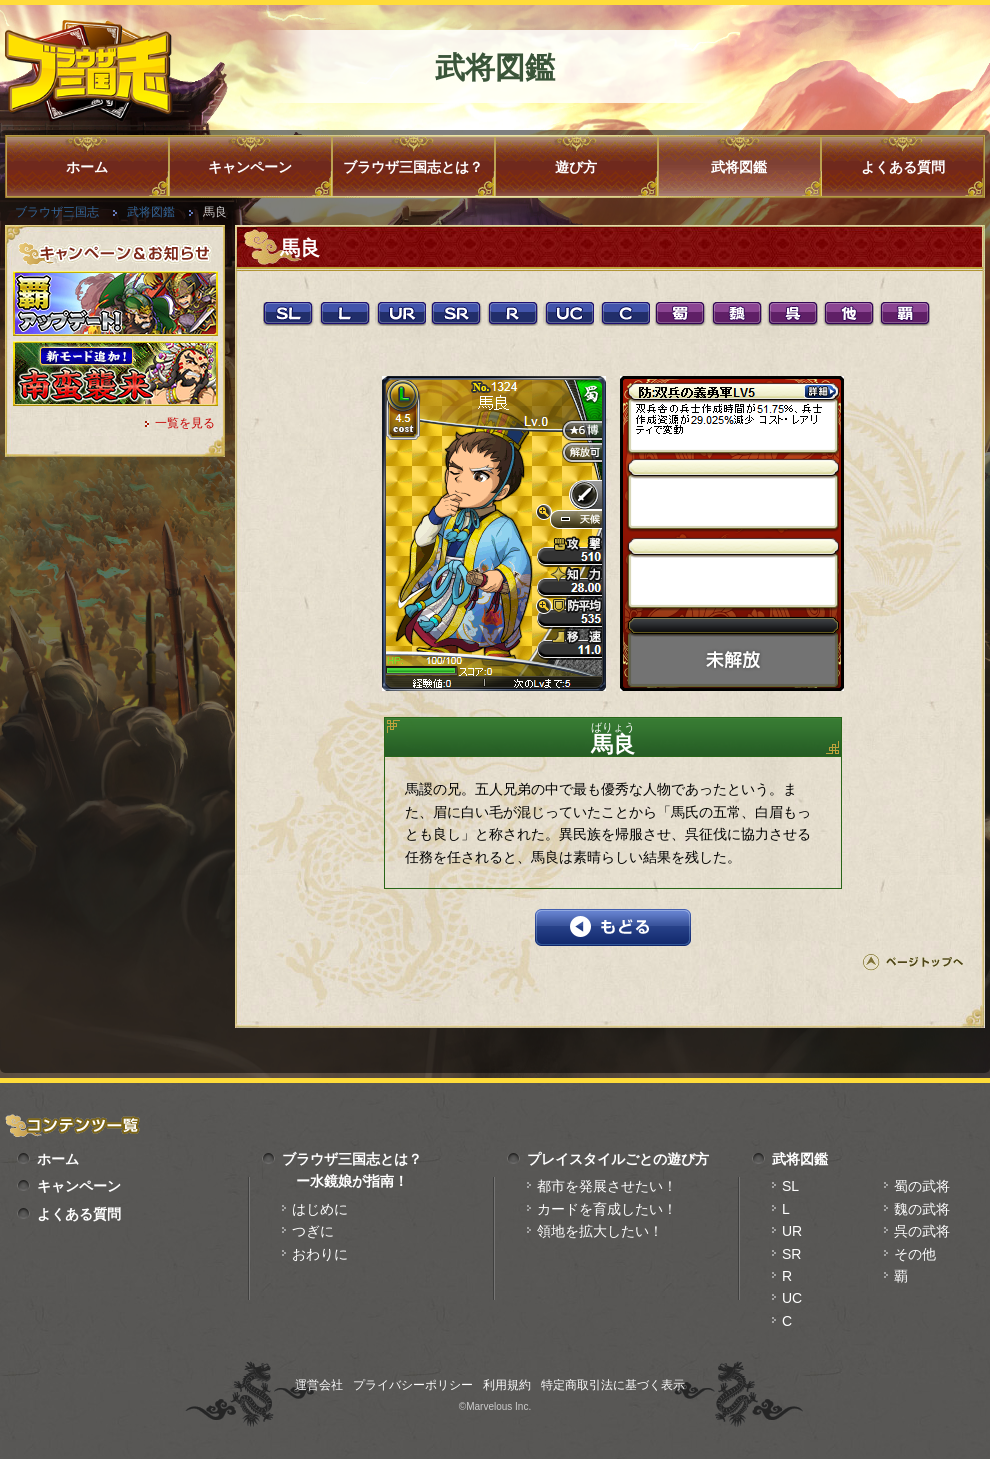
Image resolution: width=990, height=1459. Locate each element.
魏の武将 (922, 1209)
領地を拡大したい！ (600, 1231)
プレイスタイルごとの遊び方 (618, 1159)
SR (791, 1254)
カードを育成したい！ (607, 1209)
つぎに (313, 1231)
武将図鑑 (739, 167)
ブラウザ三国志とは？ (413, 167)
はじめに (320, 1209)
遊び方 (576, 167)
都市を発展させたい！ (607, 1186)
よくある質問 (903, 167)
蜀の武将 (922, 1186)
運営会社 (319, 1385)
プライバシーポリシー (413, 1385)
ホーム (87, 167)
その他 (915, 1254)
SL (790, 1186)
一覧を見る (185, 423)
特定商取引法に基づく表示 (613, 1385)
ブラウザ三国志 (57, 212)
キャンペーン (250, 167)
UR (792, 1231)
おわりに (320, 1254)
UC (792, 1298)
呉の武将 (922, 1231)
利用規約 (507, 1385)
